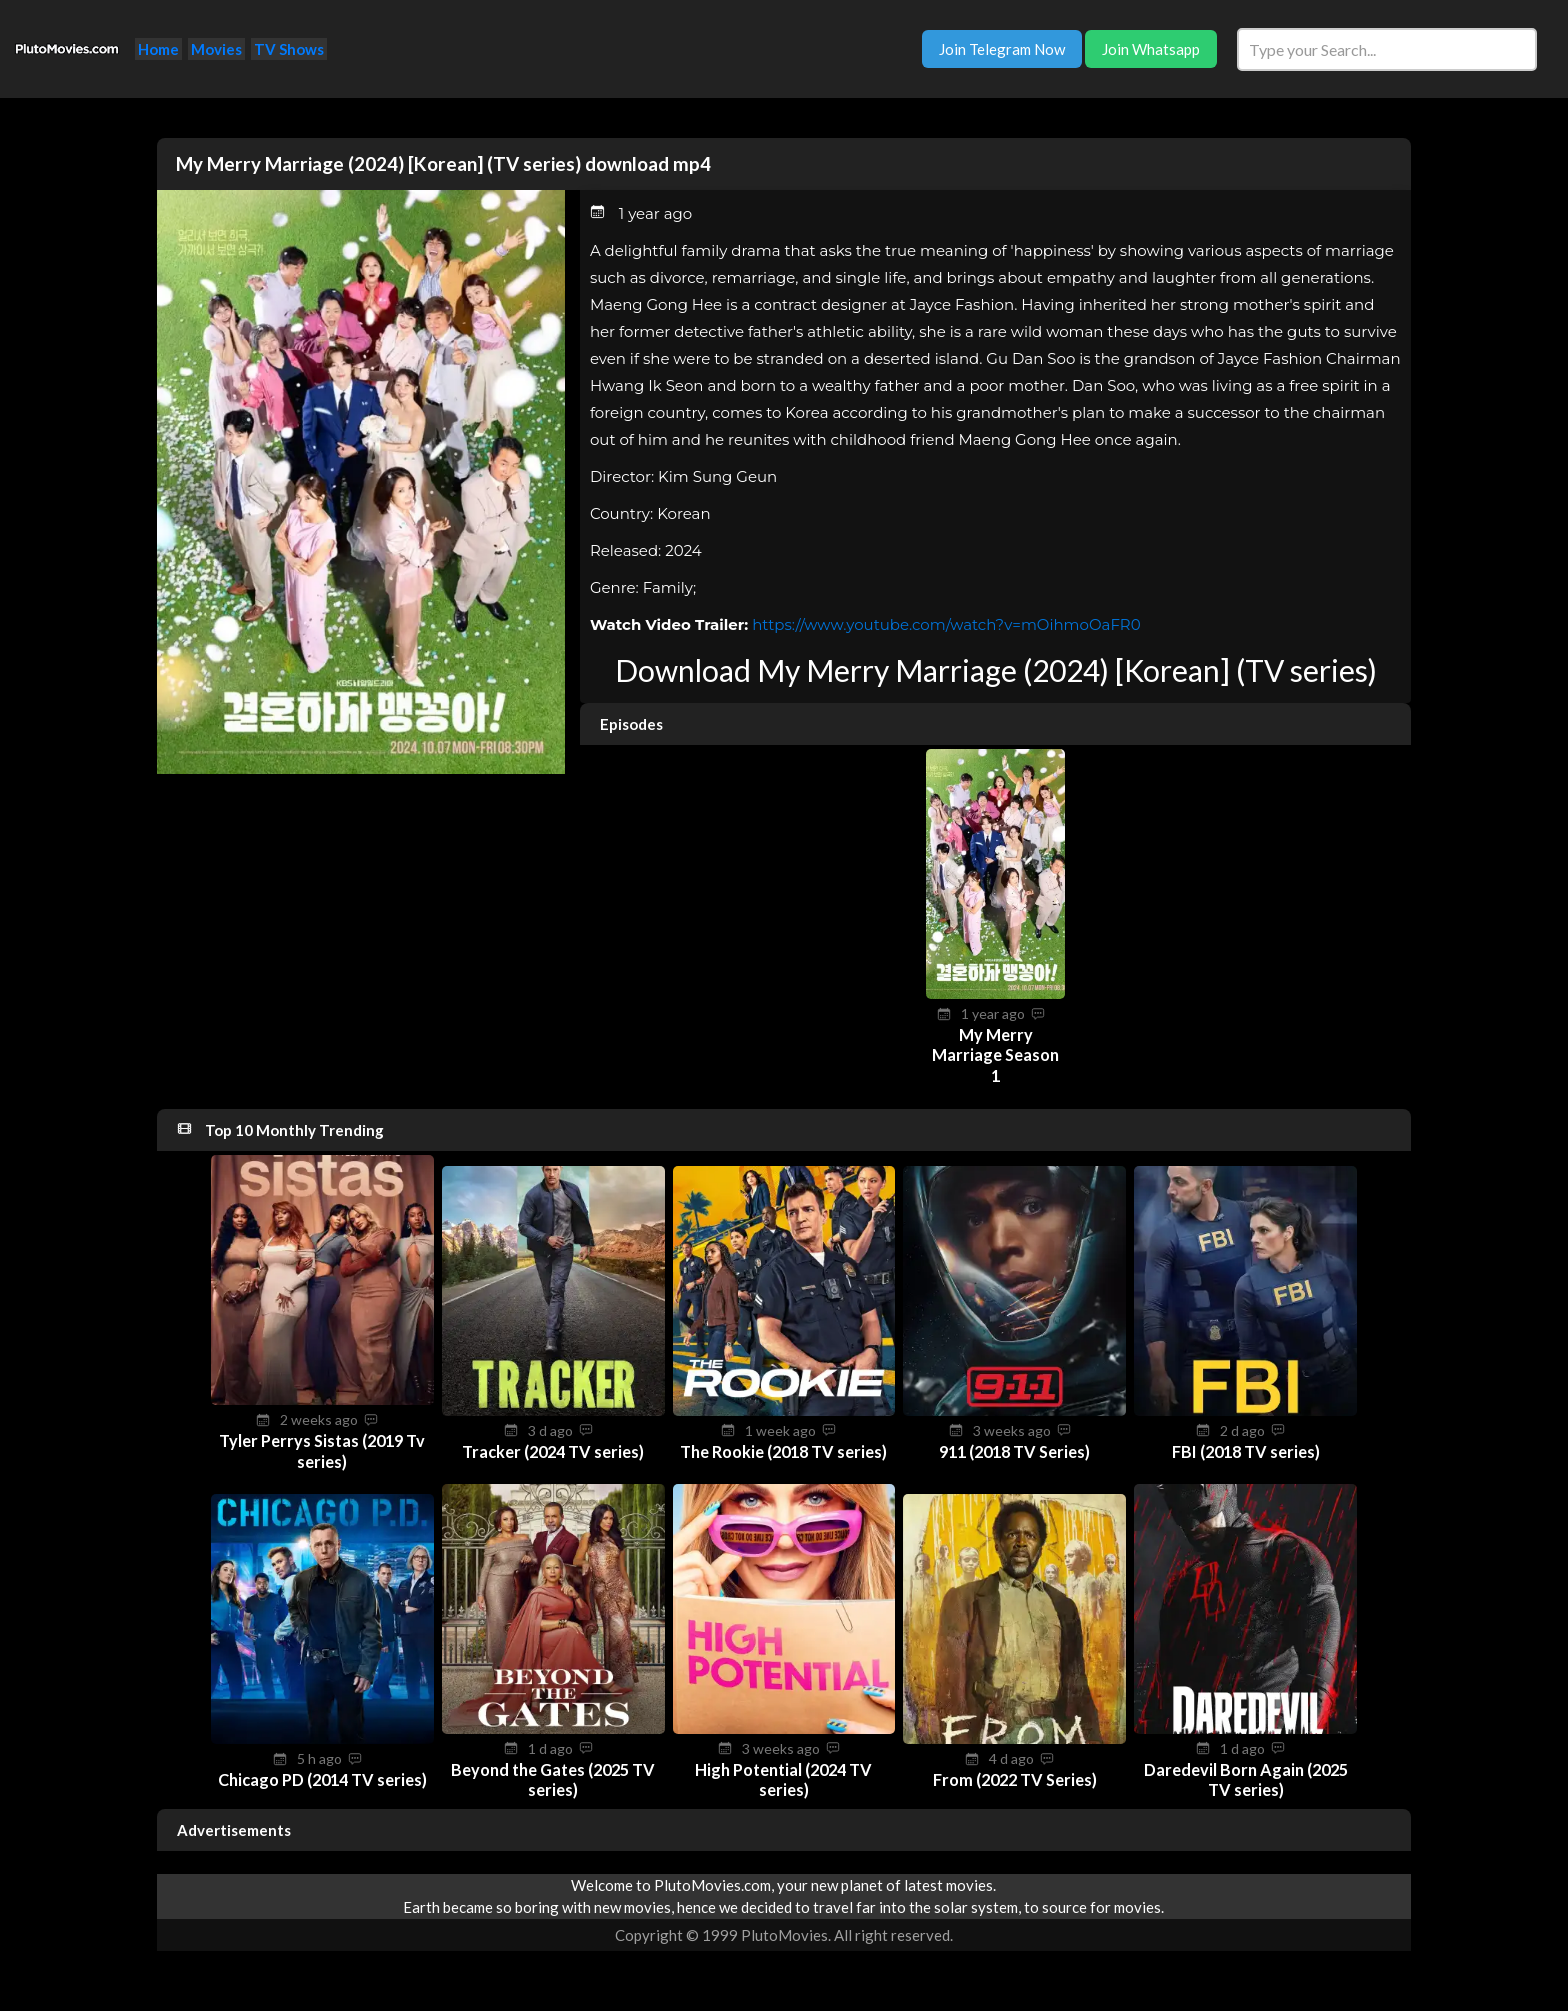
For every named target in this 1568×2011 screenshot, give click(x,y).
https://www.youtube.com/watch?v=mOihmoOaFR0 (946, 624)
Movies (216, 49)
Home (158, 49)
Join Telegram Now (1002, 49)
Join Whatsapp (1151, 49)
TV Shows (289, 49)
